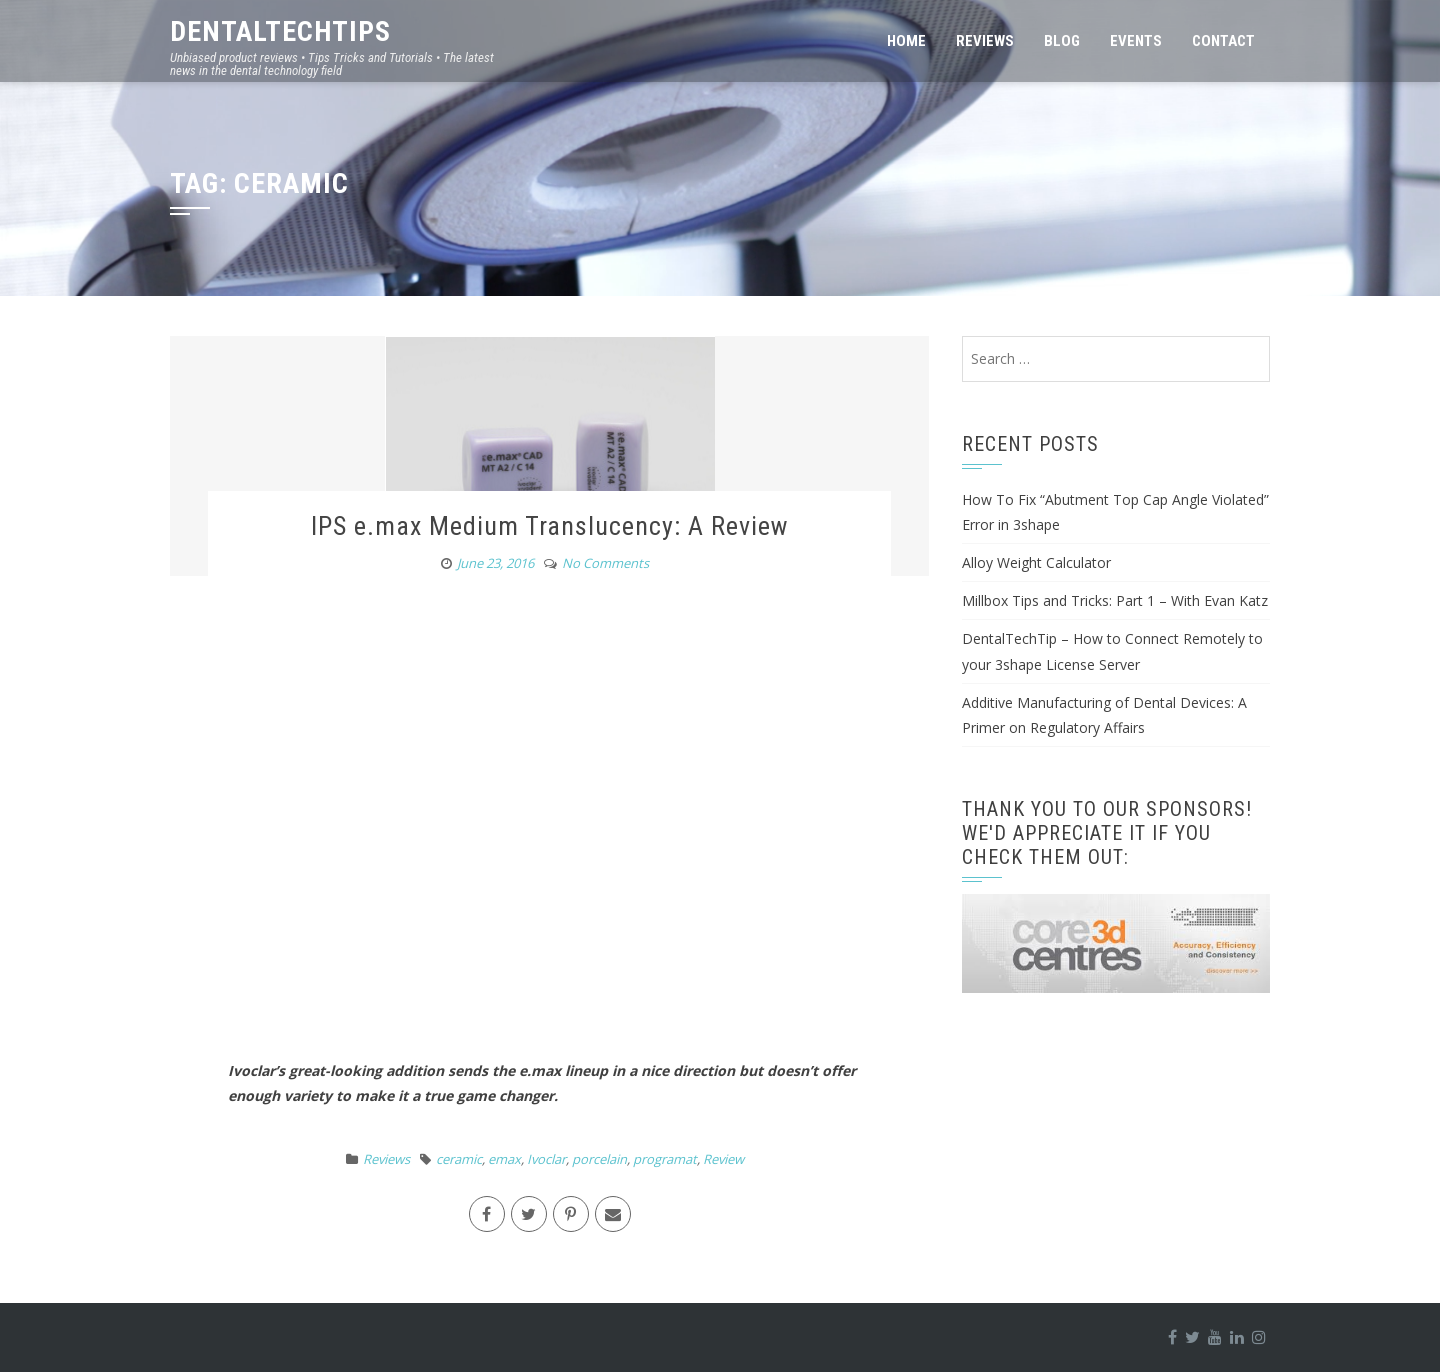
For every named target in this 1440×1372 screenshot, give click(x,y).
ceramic (459, 1159)
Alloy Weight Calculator (1036, 562)
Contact (1223, 41)
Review (723, 1159)
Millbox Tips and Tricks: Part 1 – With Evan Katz (1115, 600)
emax (504, 1159)
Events (1136, 41)
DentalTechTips (280, 31)
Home (906, 41)
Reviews (985, 41)
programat (665, 1159)
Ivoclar (546, 1159)
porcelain (599, 1159)
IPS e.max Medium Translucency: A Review (549, 526)
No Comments (605, 563)
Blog (1062, 41)
